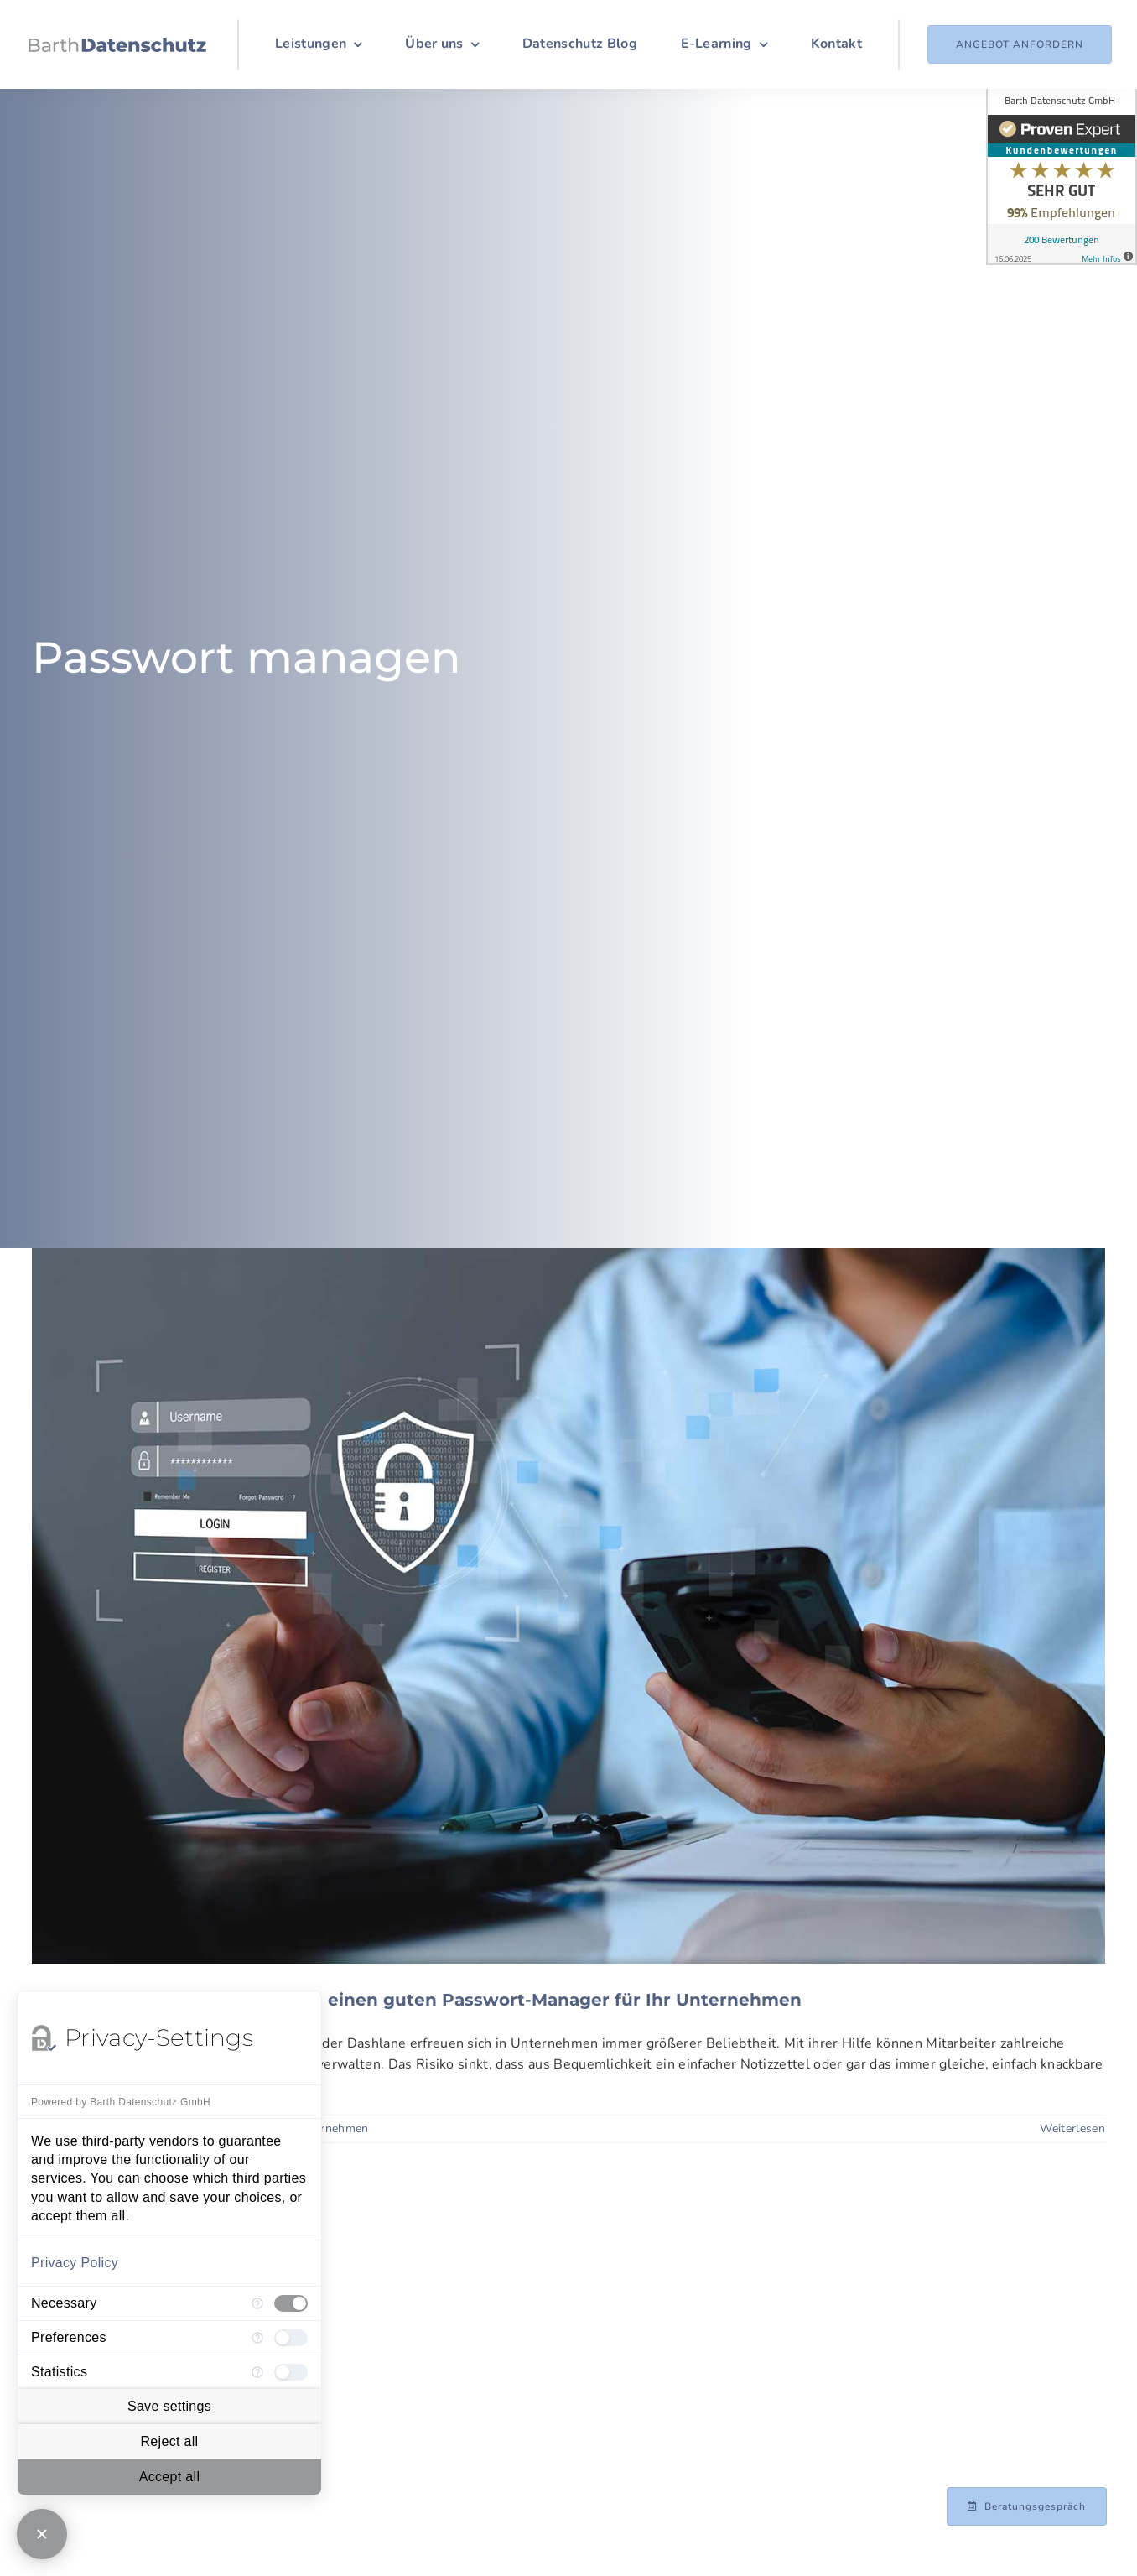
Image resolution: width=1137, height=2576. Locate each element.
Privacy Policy (74, 2263)
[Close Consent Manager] (42, 2534)
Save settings (169, 2406)
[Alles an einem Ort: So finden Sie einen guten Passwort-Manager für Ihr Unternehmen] (568, 1606)
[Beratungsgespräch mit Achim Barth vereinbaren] (1027, 2506)
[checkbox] (291, 2303)
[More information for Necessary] (257, 2303)
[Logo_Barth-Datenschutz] (117, 44)
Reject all (169, 2441)
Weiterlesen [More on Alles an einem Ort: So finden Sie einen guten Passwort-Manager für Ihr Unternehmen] (1072, 2128)
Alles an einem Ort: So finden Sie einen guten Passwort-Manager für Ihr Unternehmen (417, 2000)
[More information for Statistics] (257, 2372)
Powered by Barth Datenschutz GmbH (120, 2102)
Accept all (169, 2476)
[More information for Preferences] (257, 2338)
